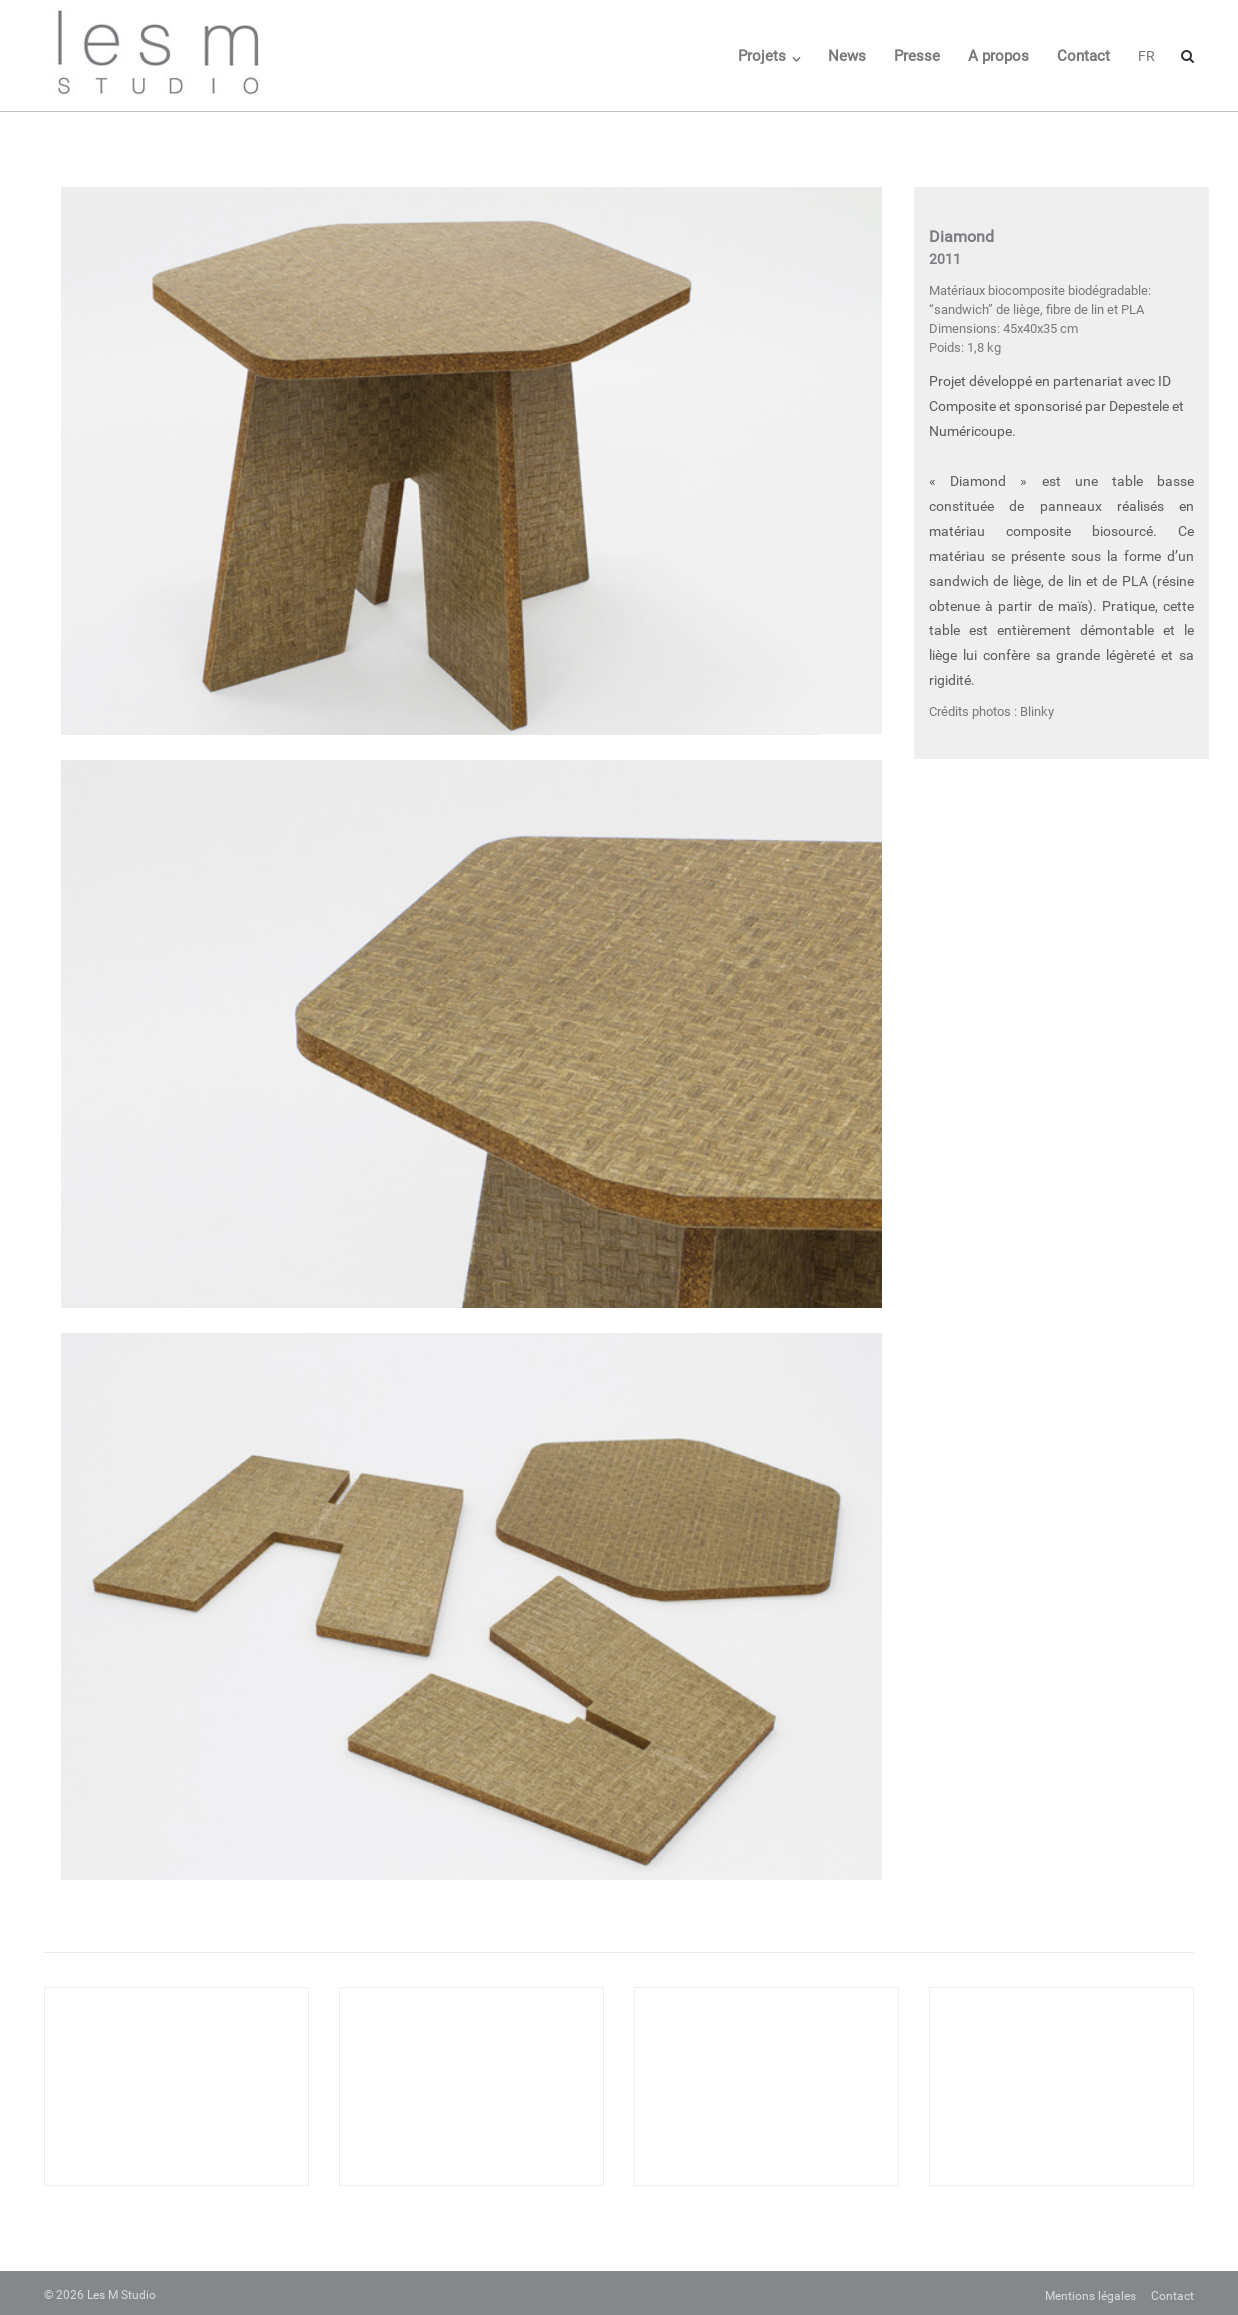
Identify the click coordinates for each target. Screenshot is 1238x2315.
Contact (1083, 56)
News (847, 56)
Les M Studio (121, 2295)
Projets (762, 56)
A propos (998, 56)
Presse (917, 56)
